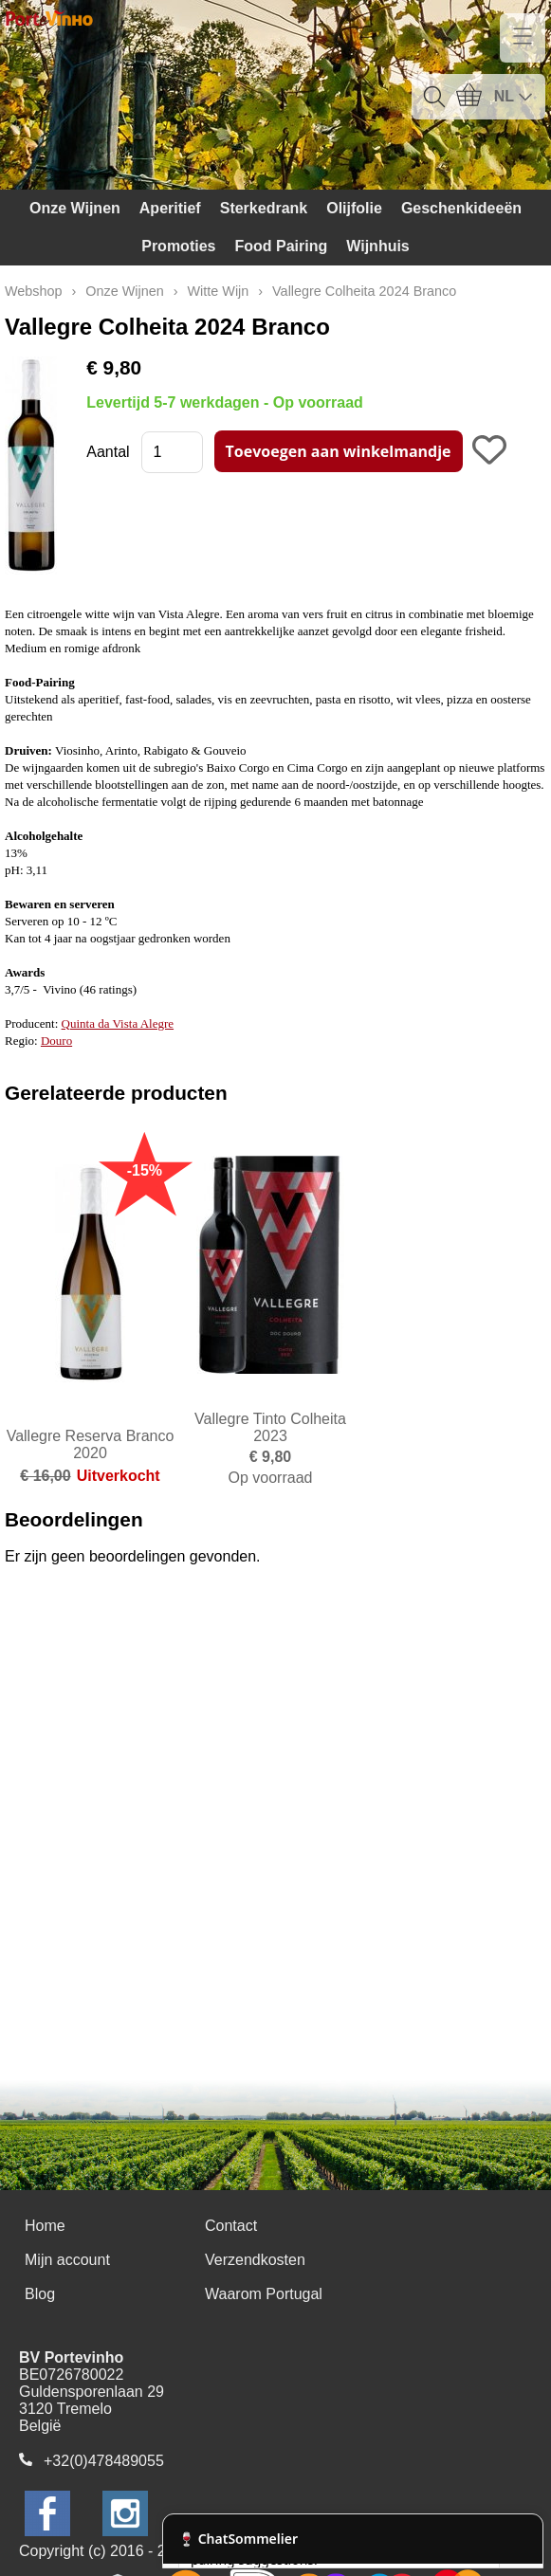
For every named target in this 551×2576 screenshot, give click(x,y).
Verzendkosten (255, 2260)
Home (45, 2226)
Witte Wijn (218, 291)
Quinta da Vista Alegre (118, 1023)
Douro (56, 1040)
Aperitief (170, 208)
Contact (231, 2226)
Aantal (107, 452)
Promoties (178, 246)
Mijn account (67, 2260)
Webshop (34, 291)
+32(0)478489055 (104, 2461)
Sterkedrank (264, 208)
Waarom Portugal (263, 2294)
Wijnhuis (378, 246)
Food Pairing (280, 246)
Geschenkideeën (461, 208)
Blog (40, 2294)
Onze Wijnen (74, 208)
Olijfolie (354, 208)
